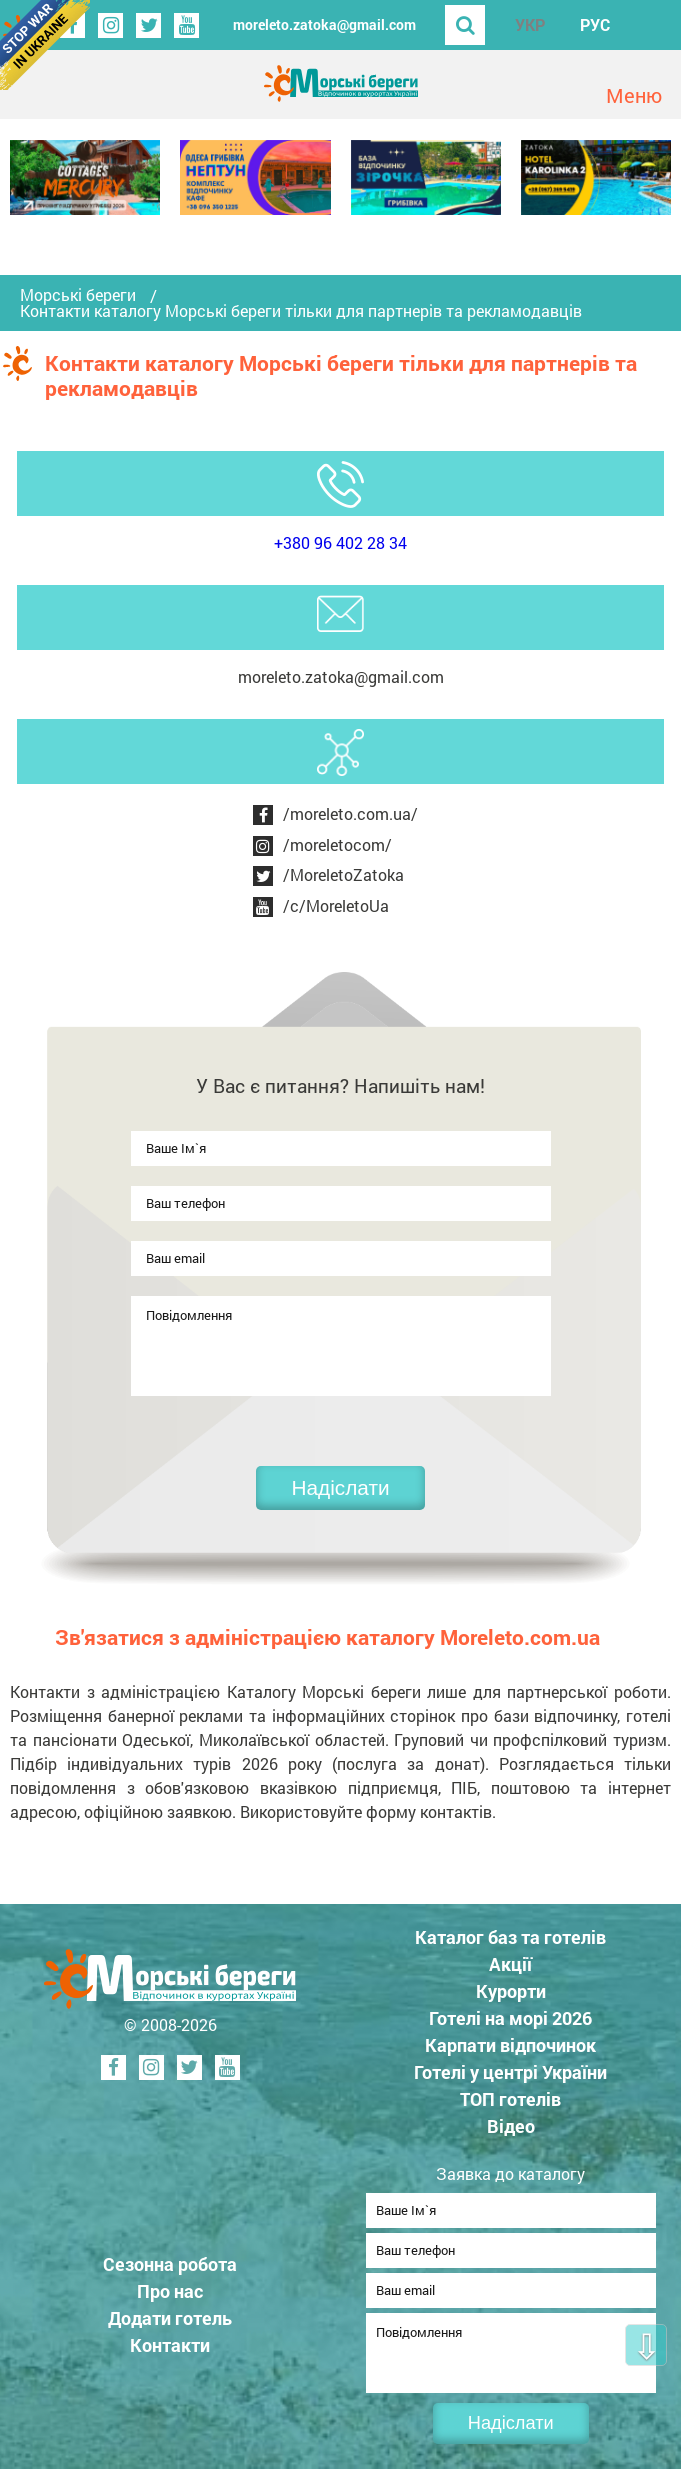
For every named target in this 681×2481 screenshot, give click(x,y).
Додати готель (170, 2324)
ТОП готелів (510, 2099)
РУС (595, 24)
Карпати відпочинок (510, 2045)
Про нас (170, 2297)
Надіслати (340, 1487)
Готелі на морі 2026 (510, 2018)
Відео (511, 2126)
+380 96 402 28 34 (340, 542)
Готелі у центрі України (510, 2072)
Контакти (170, 2351)
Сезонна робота (170, 2270)
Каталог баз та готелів (510, 1937)
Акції (510, 1964)
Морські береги (78, 295)
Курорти (511, 1991)
